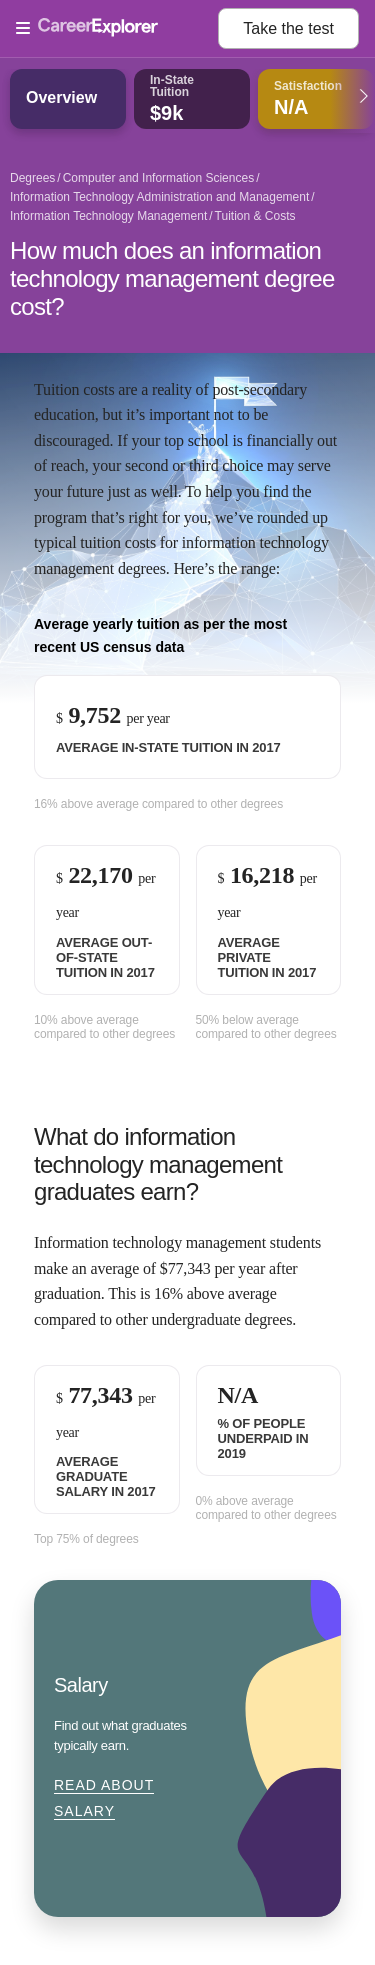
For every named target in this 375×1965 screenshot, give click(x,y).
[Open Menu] (117, 29)
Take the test (288, 28)
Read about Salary (104, 1798)
